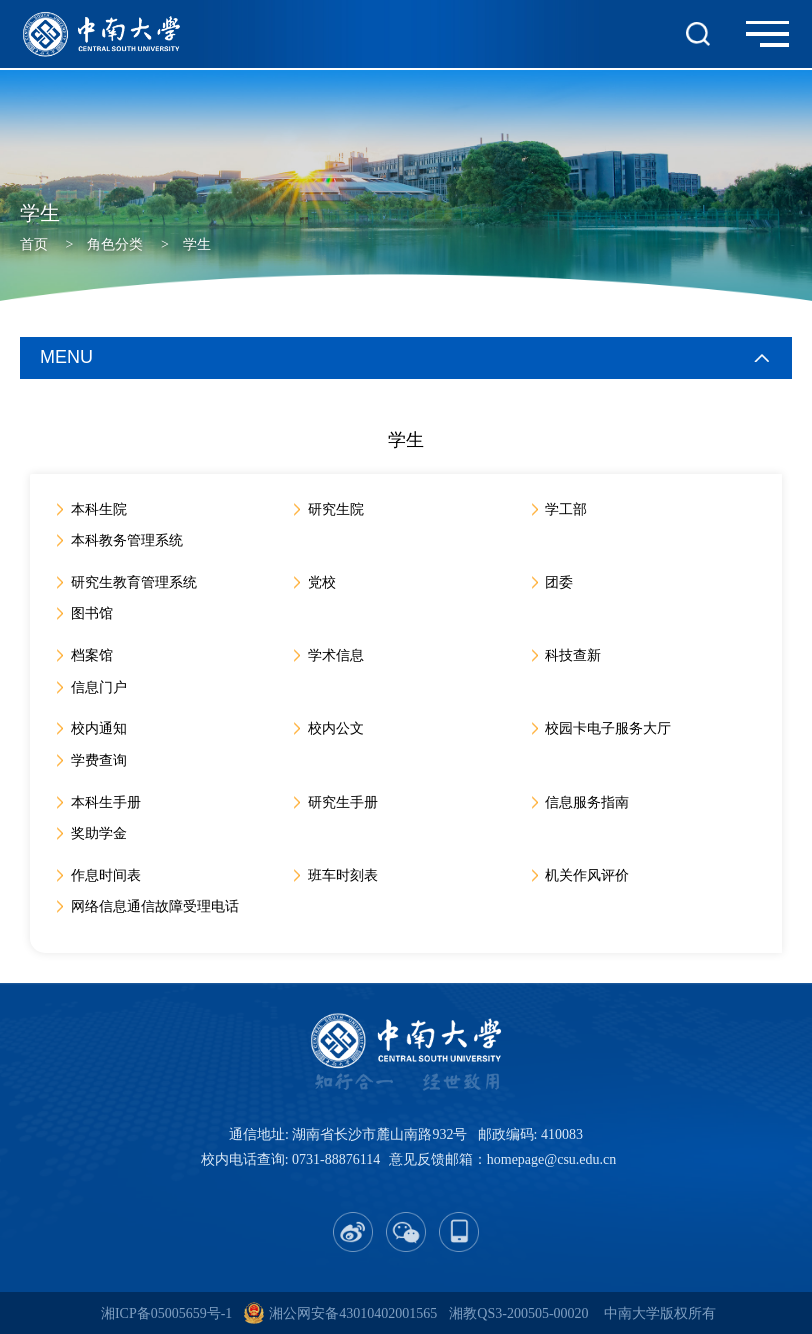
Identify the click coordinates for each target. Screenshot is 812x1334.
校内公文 (337, 728)
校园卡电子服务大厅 (610, 728)
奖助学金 (100, 833)
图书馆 (93, 613)
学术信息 (337, 655)
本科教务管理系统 (128, 540)
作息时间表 (107, 875)
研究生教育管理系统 (135, 582)
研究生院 (337, 509)
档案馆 (93, 655)
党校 (323, 582)
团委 (561, 582)
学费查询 (100, 760)
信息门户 (100, 687)
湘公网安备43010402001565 (353, 1313)
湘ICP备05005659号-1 (166, 1313)
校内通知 (100, 728)
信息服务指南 (589, 802)
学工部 (568, 509)
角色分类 (115, 244)
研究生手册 (344, 802)
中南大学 (632, 1313)
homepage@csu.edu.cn (552, 1159)
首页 (34, 244)
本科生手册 (107, 802)
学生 (197, 244)
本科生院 (100, 509)
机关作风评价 (589, 875)
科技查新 (575, 655)
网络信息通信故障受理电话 (156, 906)
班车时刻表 (344, 875)
